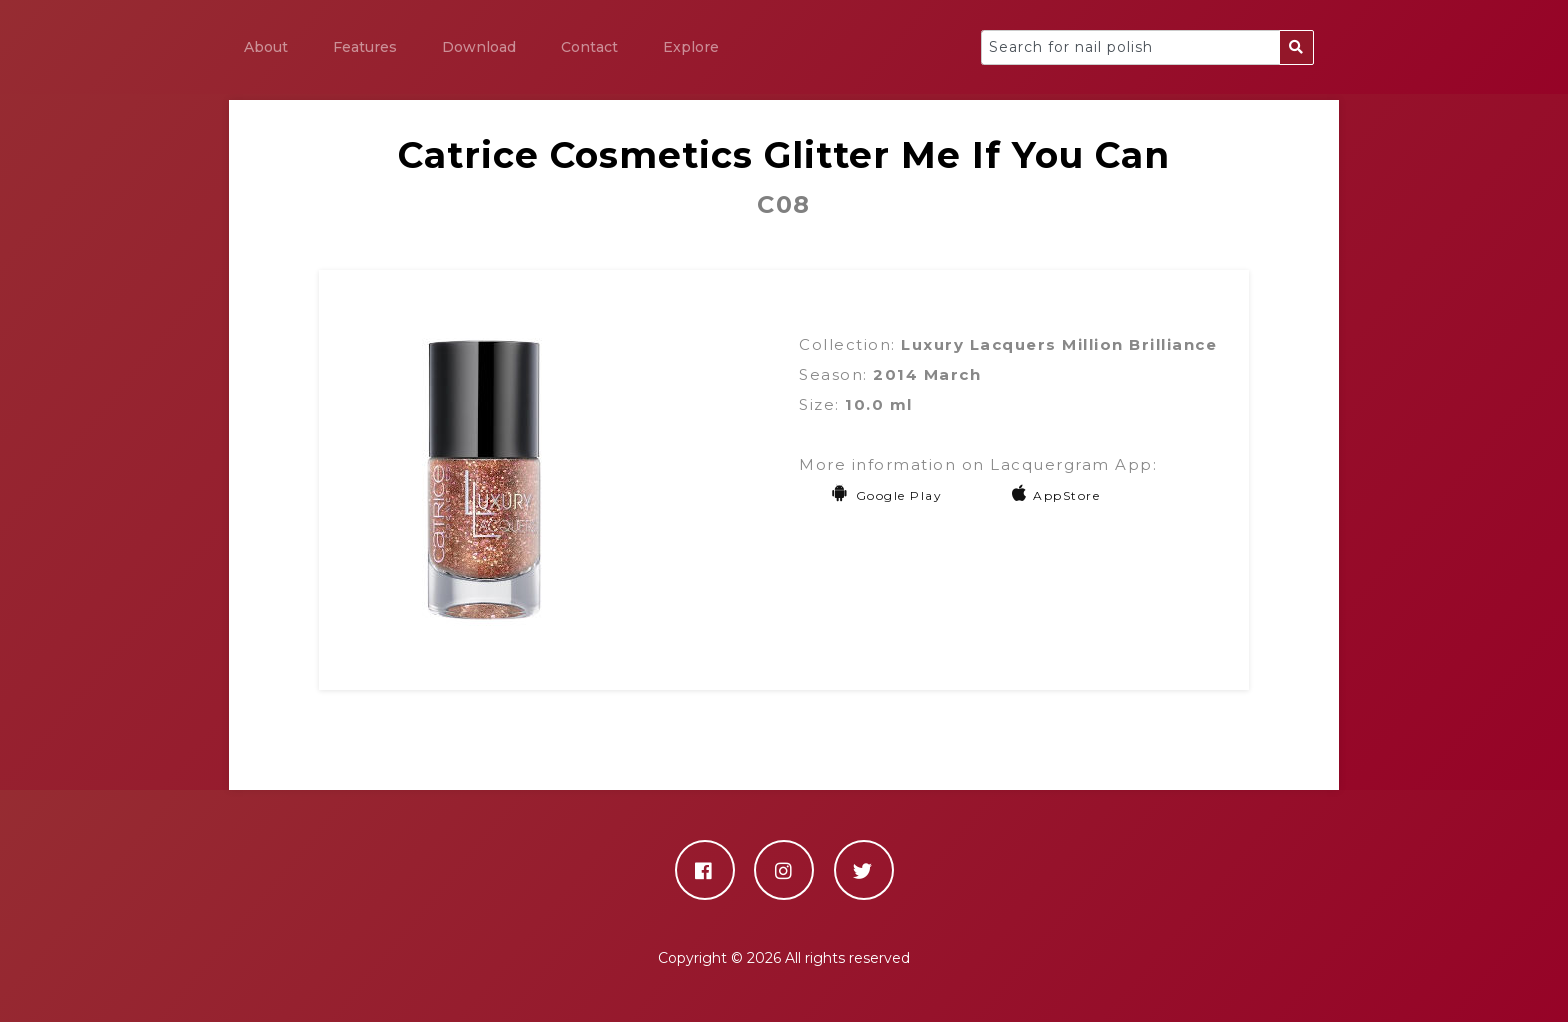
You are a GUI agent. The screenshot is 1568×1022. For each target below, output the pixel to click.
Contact (589, 47)
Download (479, 47)
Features (365, 47)
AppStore (1056, 495)
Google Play (886, 495)
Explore (691, 47)
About (266, 47)
